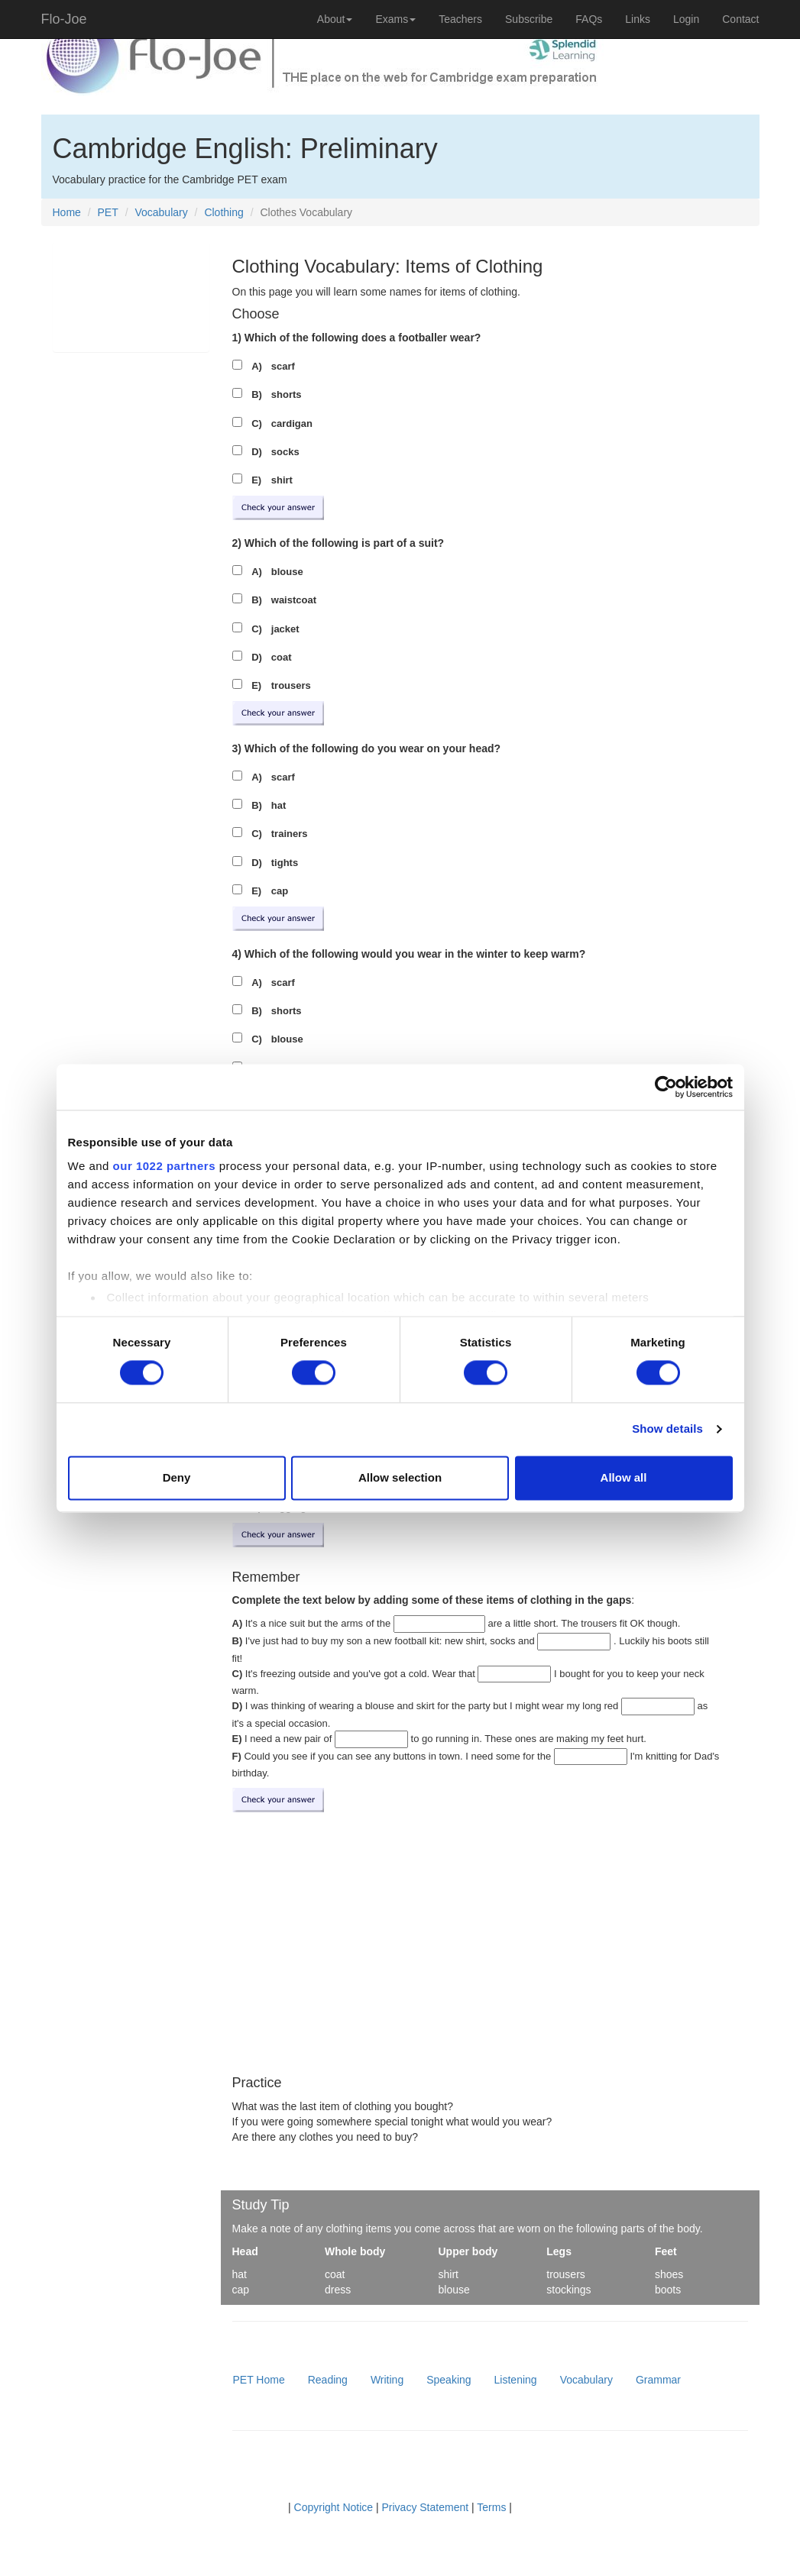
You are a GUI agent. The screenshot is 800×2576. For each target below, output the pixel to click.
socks (285, 451)
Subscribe (528, 19)
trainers (289, 833)
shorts (286, 394)
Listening (515, 2380)
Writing (387, 2380)
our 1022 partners (164, 1165)
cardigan (292, 423)
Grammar (658, 2380)
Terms (491, 2507)
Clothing (223, 212)
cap (279, 891)
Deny (177, 1477)
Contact (740, 19)
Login (686, 19)
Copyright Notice (334, 2507)
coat (281, 657)
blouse (287, 571)
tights (284, 862)
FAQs (588, 19)
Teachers (460, 19)
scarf (283, 366)
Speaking (448, 2380)
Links (637, 19)
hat (279, 805)
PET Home (259, 2380)
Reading (328, 2380)
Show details (667, 1429)
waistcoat (293, 600)
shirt (282, 480)
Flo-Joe (64, 19)
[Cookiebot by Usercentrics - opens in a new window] (666, 1086)
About (335, 19)
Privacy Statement (425, 2507)
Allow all (624, 1477)
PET (108, 212)
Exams (395, 19)
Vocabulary (160, 212)
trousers (291, 685)
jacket (285, 629)
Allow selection (400, 1477)
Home (67, 212)
